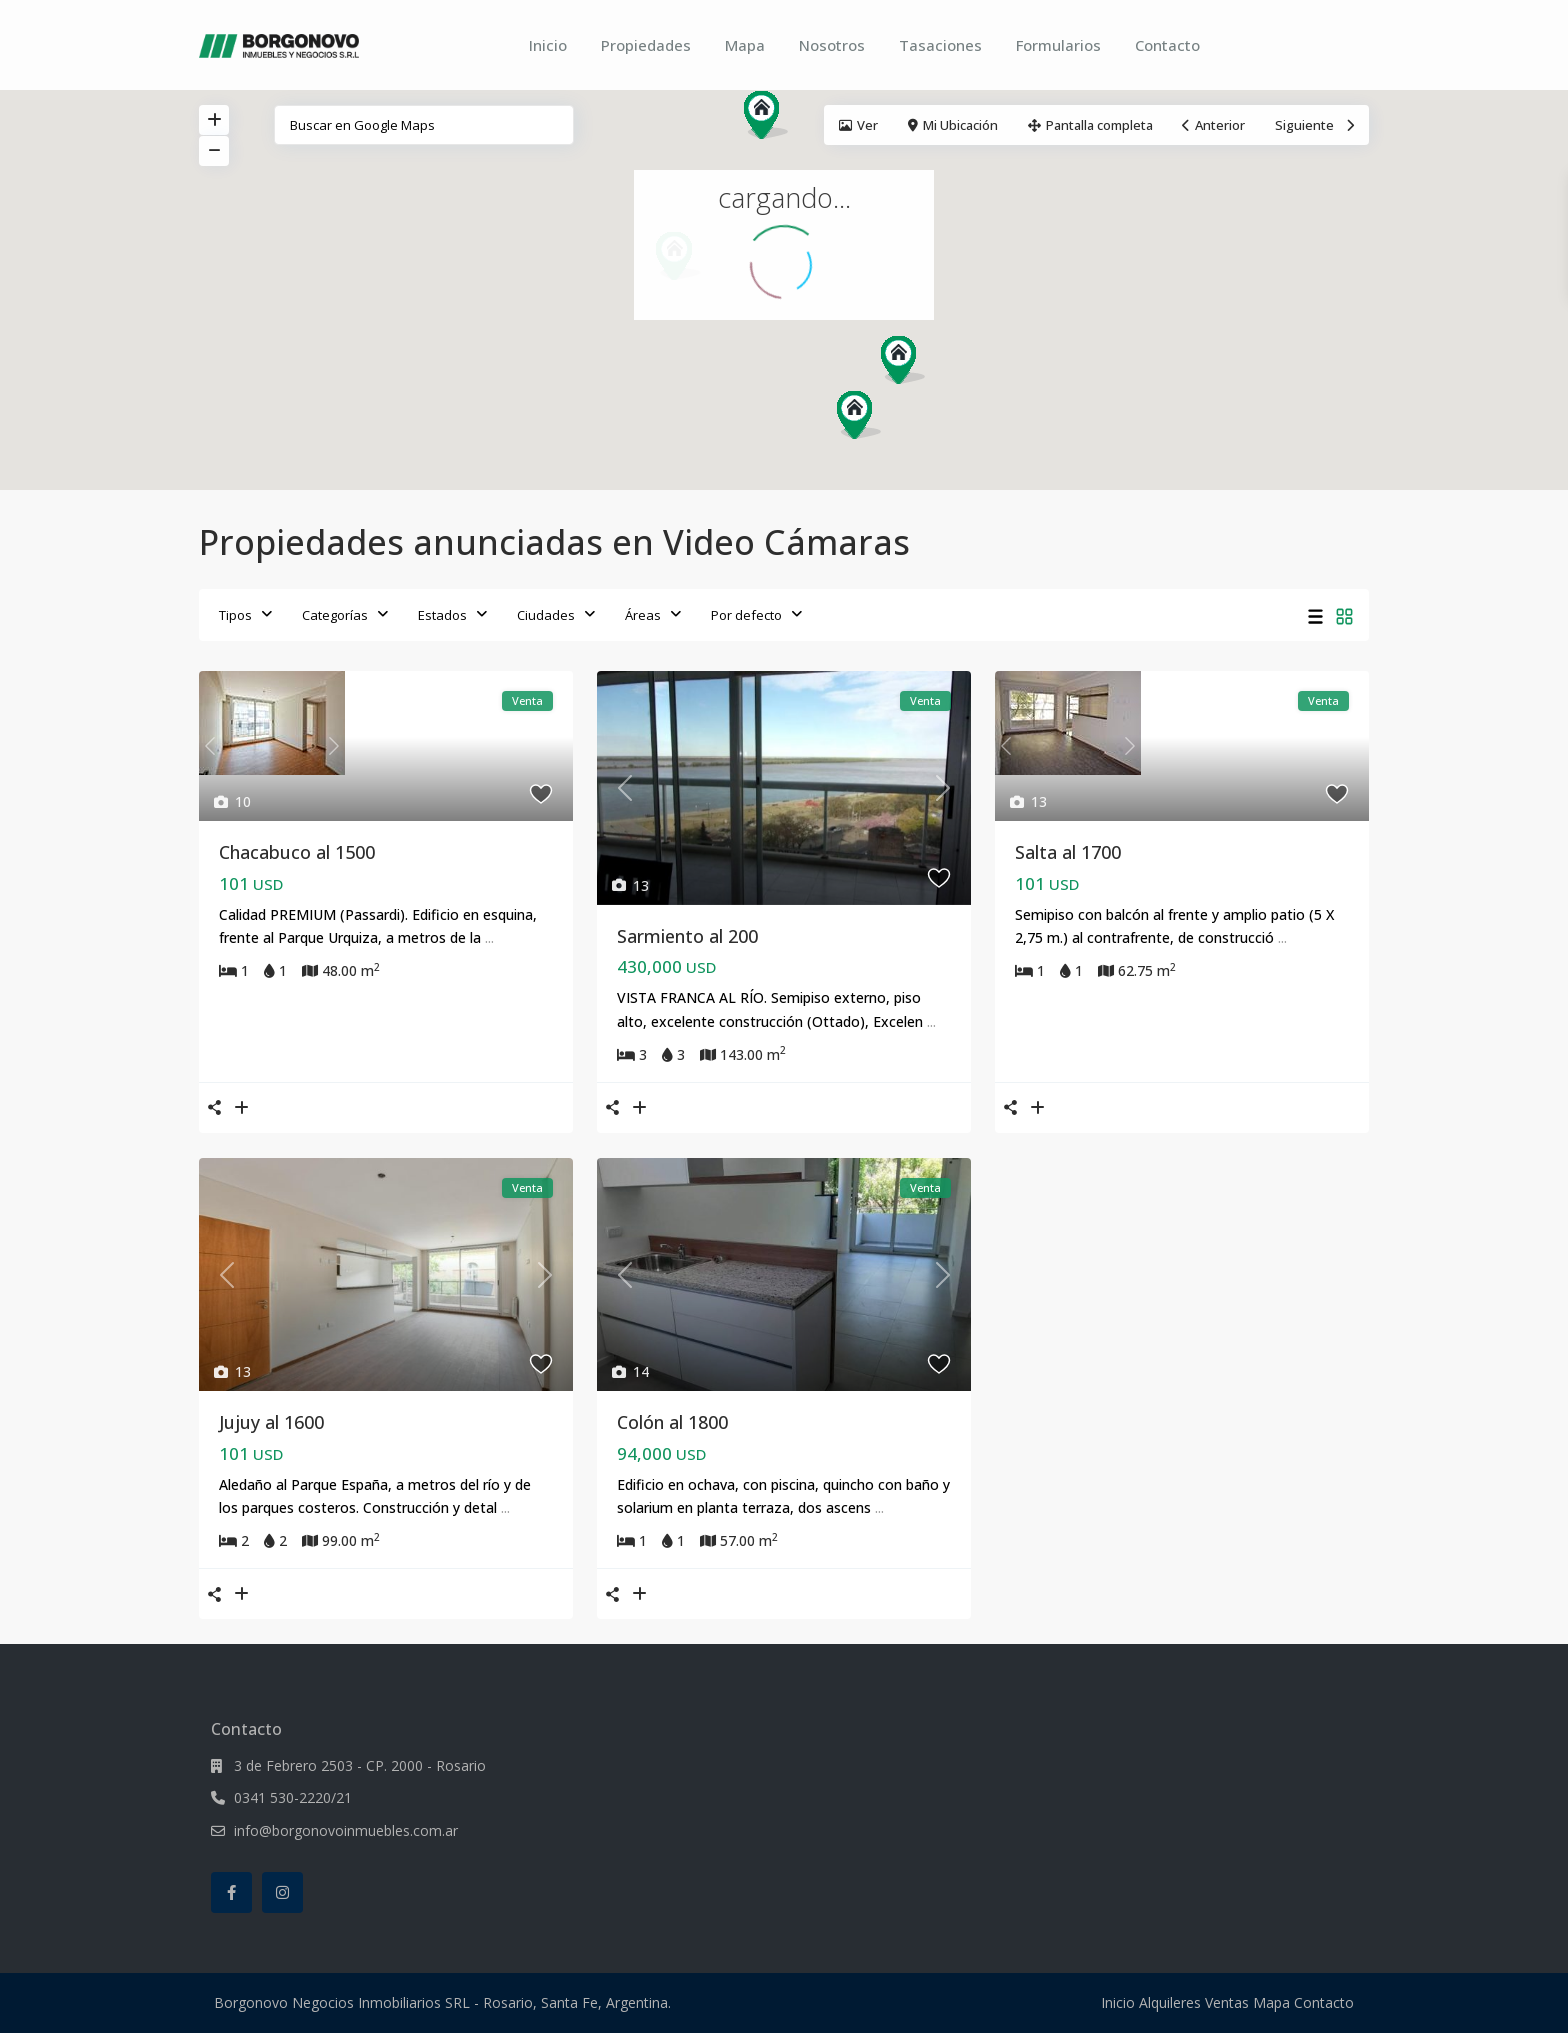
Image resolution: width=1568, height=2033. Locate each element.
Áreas (643, 615)
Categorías (335, 615)
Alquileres (1170, 2002)
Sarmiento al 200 (687, 936)
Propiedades (646, 45)
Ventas (1227, 2002)
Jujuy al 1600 (271, 1422)
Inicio (548, 45)
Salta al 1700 (1068, 852)
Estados (442, 615)
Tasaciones (940, 45)
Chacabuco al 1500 (297, 852)
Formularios (1058, 45)
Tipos (235, 615)
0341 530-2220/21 (293, 1797)
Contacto (1167, 45)
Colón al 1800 (672, 1422)
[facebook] (231, 1892)
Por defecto (746, 615)
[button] (773, 120)
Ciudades (546, 615)
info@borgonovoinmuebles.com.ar (346, 1830)
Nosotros (832, 45)
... (489, 937)
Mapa (745, 45)
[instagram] (282, 1892)
